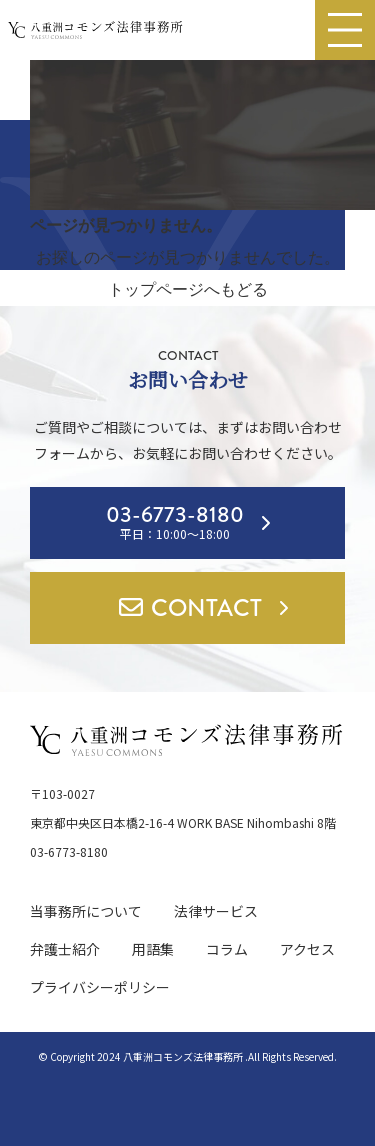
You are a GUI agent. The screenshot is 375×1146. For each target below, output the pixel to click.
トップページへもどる (188, 289)
